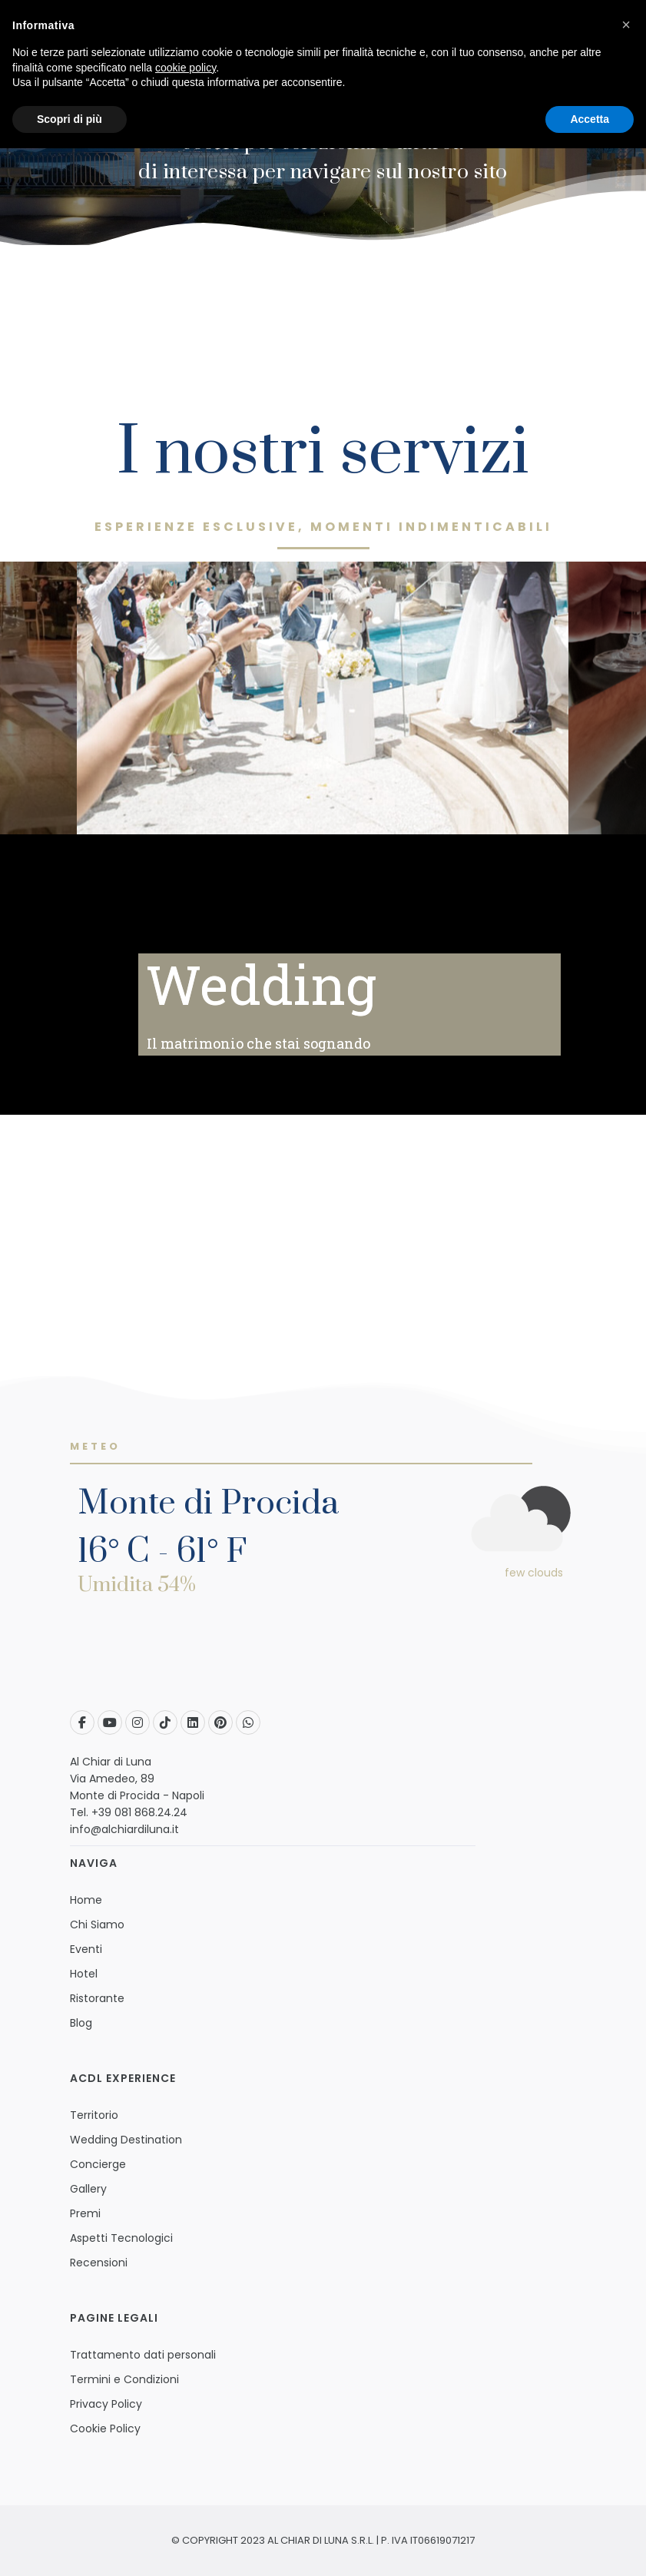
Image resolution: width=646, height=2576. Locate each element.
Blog (81, 2023)
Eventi (86, 1949)
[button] (626, 24)
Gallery (88, 2188)
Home (86, 1900)
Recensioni (99, 2262)
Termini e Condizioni (124, 2379)
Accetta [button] (589, 119)
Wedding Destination (126, 2139)
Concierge (98, 2164)
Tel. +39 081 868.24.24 (128, 1812)
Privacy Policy (106, 2404)
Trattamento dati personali (143, 2354)
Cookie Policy (105, 2428)
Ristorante (97, 1998)
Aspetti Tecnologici (121, 2238)
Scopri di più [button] (69, 119)
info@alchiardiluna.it (124, 1829)
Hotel (84, 1973)
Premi (85, 2213)
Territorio (94, 2115)
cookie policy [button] (185, 67)
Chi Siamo (97, 1924)
